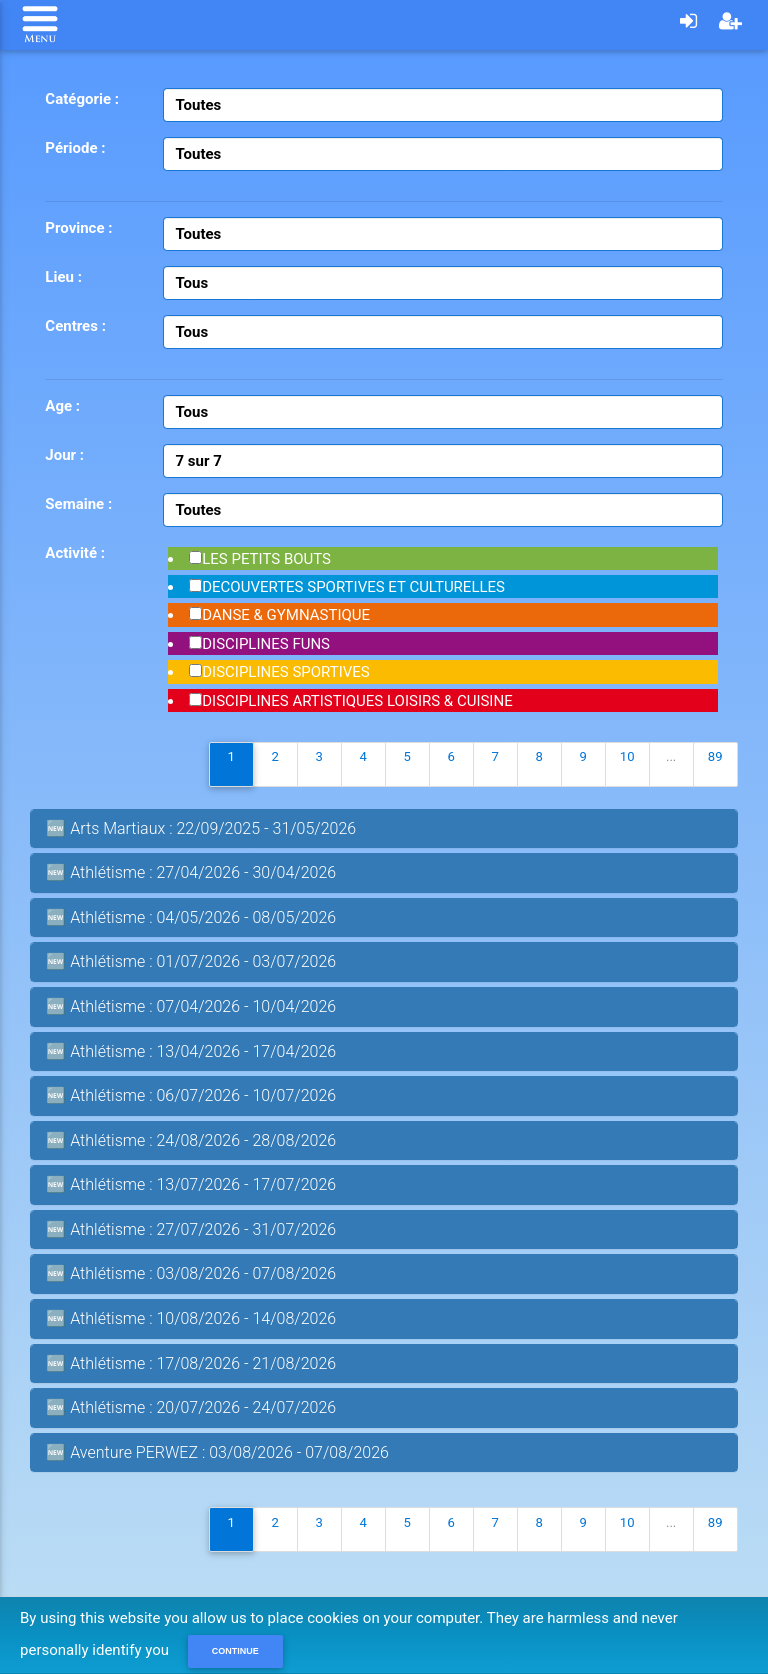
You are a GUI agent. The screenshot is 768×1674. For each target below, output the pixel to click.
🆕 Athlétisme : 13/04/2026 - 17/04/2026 (191, 1051)
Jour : (64, 455)
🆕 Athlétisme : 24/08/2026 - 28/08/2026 (191, 1140)
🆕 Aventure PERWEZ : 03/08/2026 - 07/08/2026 (217, 1452)
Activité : (75, 553)
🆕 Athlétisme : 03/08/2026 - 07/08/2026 (191, 1273)
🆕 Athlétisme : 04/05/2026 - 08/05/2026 (191, 917)
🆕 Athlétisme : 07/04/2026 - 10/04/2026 (191, 1006)
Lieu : (63, 277)
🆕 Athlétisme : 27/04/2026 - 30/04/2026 (191, 872)
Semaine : (78, 504)
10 (627, 756)
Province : (78, 228)
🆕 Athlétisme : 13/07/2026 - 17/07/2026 (191, 1184)
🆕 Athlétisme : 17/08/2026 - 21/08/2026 (191, 1363)
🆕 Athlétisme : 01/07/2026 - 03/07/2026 (191, 961)
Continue (235, 1651)
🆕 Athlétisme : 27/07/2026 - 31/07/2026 (191, 1229)
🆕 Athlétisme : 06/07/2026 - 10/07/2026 (191, 1095)
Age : (62, 406)
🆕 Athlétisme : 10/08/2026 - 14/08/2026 (191, 1318)
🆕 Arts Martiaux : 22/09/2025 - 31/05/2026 (201, 828)
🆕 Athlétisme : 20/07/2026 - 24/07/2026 (191, 1407)
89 (715, 756)
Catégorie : (82, 99)
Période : (75, 148)
